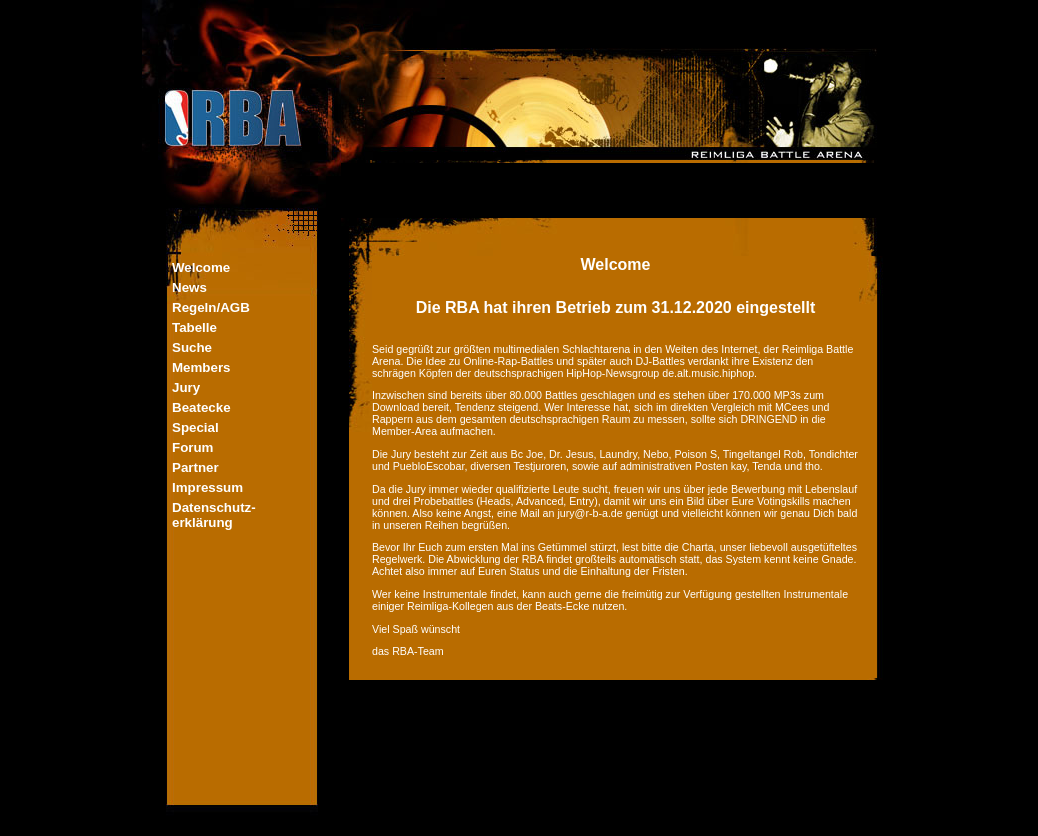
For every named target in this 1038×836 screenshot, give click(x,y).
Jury (186, 387)
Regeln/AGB (211, 307)
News (189, 287)
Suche (192, 347)
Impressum (207, 487)
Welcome (201, 267)
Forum (192, 447)
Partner (195, 467)
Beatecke (201, 407)
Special (195, 427)
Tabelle (194, 327)
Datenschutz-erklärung (214, 515)
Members (201, 367)
